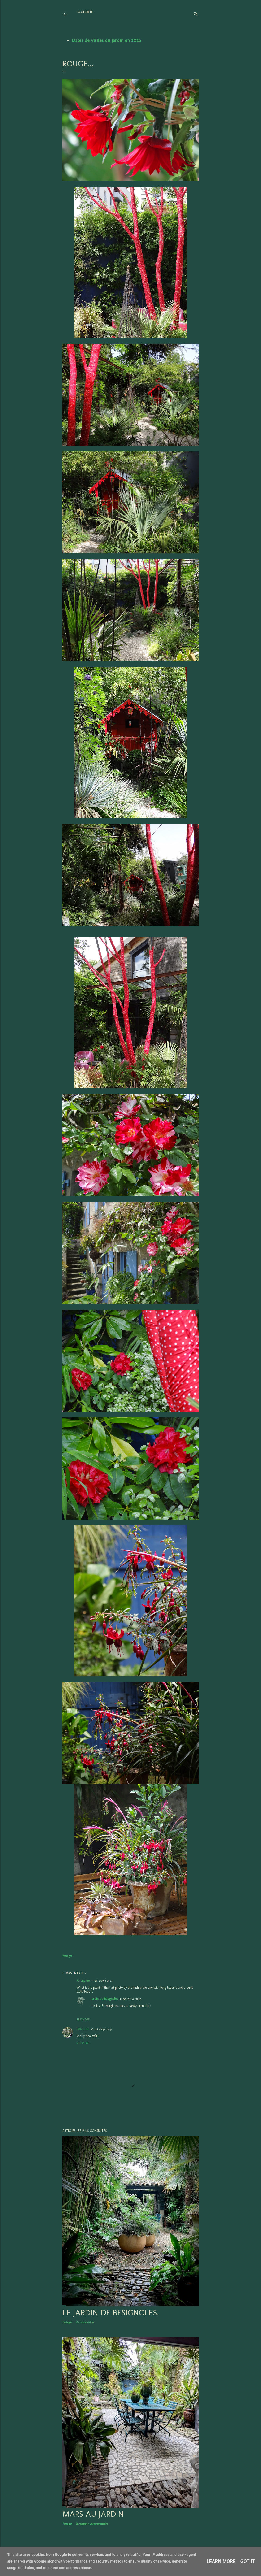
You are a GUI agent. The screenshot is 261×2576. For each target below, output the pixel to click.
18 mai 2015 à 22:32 (101, 2029)
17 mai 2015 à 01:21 (102, 1980)
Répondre (83, 2019)
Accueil (85, 12)
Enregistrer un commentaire (92, 2523)
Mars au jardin (93, 2514)
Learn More (221, 2561)
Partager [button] (67, 1956)
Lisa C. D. (83, 2029)
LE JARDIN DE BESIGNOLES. (110, 2312)
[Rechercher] (196, 13)
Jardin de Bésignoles (104, 1999)
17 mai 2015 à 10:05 (130, 1999)
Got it (247, 2561)
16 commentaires (85, 2322)
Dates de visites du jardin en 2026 (106, 40)
